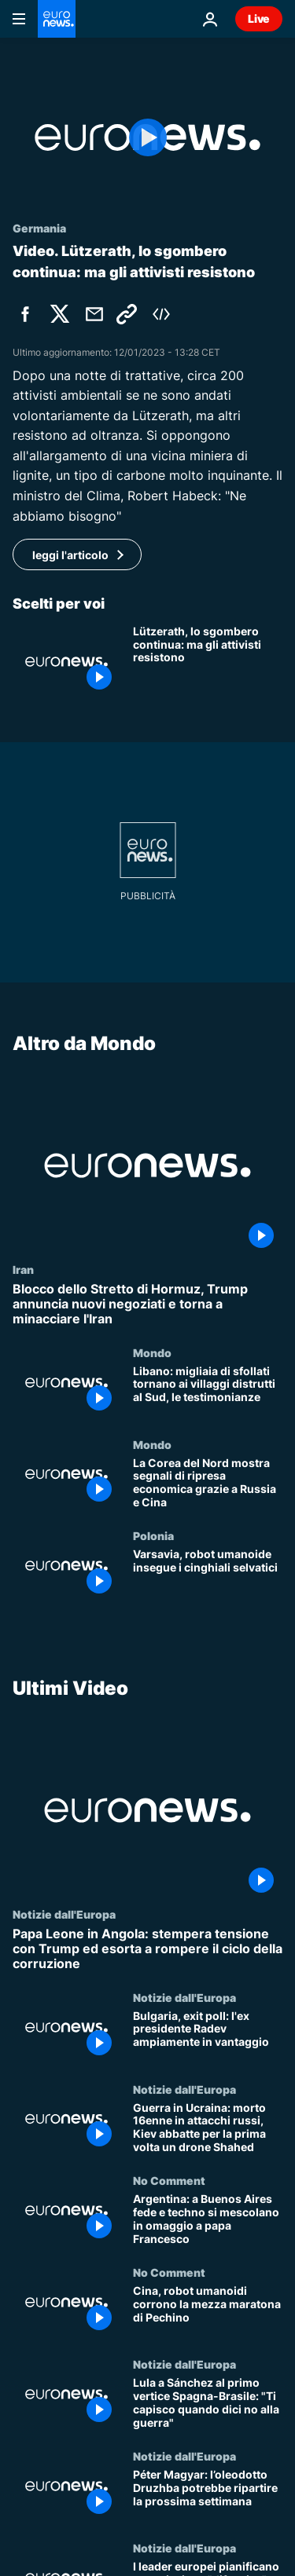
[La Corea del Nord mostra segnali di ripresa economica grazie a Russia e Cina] (207, 1483)
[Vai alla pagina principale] (57, 19)
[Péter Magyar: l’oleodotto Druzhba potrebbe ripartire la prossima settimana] (207, 2495)
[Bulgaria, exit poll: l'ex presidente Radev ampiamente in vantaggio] (207, 2037)
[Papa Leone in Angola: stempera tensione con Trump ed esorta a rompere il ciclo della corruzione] (147, 1949)
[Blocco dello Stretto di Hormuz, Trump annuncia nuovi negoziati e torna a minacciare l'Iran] (147, 1304)
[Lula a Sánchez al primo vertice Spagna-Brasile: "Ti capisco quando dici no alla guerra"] (207, 2404)
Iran (23, 1269)
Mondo (152, 1351)
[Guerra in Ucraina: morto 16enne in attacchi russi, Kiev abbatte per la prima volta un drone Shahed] (207, 2129)
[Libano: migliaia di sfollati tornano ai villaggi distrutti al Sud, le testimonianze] (207, 1391)
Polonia (153, 1535)
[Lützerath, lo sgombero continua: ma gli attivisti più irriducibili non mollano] (207, 661)
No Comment (169, 2180)
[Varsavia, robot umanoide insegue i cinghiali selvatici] (207, 1575)
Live (259, 18)
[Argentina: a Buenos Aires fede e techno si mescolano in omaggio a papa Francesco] (207, 2220)
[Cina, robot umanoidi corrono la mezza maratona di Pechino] (207, 2312)
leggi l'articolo (70, 555)
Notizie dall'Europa (64, 1914)
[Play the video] (147, 137)
